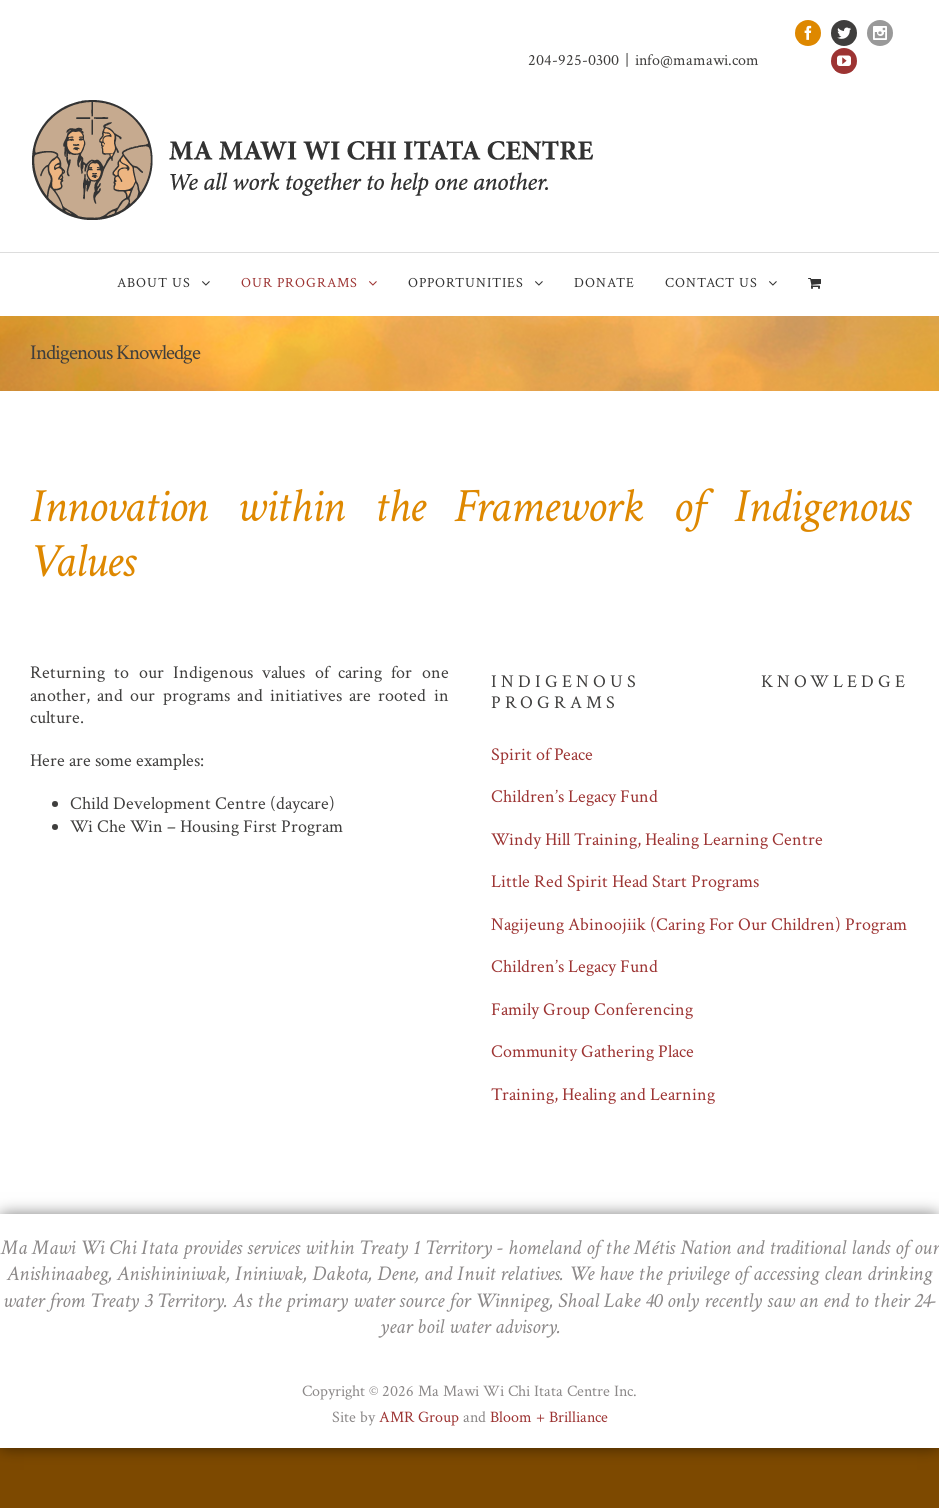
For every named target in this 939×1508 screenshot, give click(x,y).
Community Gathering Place (592, 1051)
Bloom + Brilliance (549, 1417)
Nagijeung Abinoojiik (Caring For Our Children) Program (699, 924)
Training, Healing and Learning (603, 1094)
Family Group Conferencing (592, 1009)
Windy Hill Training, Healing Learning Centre (657, 839)
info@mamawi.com (697, 60)
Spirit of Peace (542, 754)
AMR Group (419, 1417)
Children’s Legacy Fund (574, 796)
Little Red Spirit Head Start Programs (625, 881)
